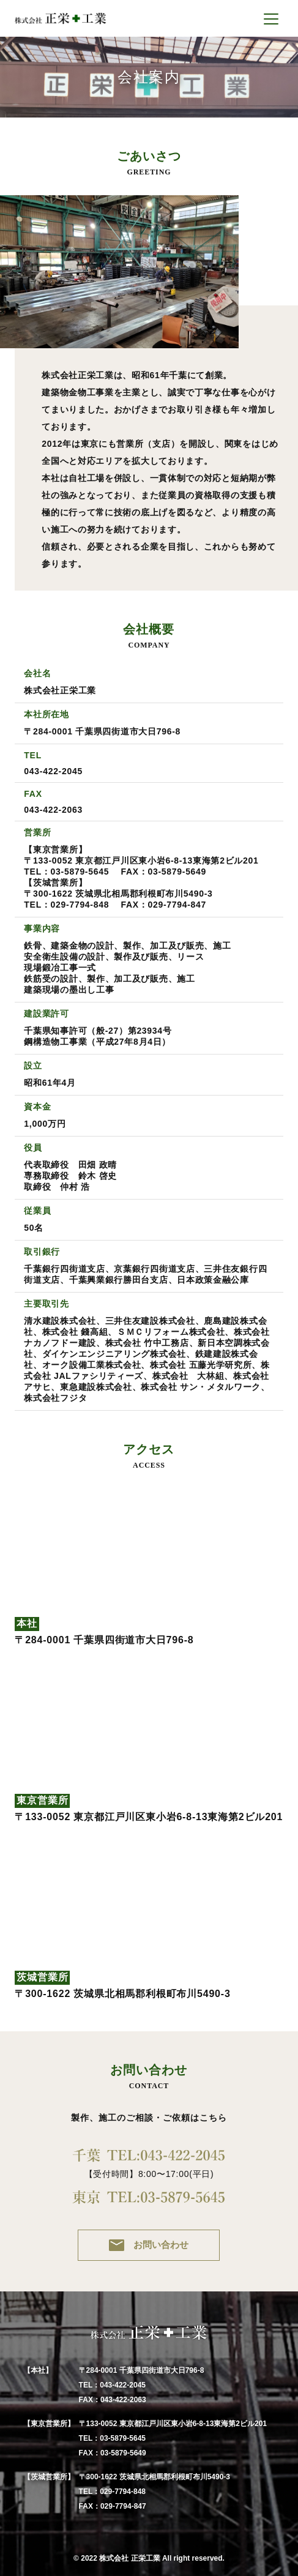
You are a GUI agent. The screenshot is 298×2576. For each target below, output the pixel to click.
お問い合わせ (148, 2245)
